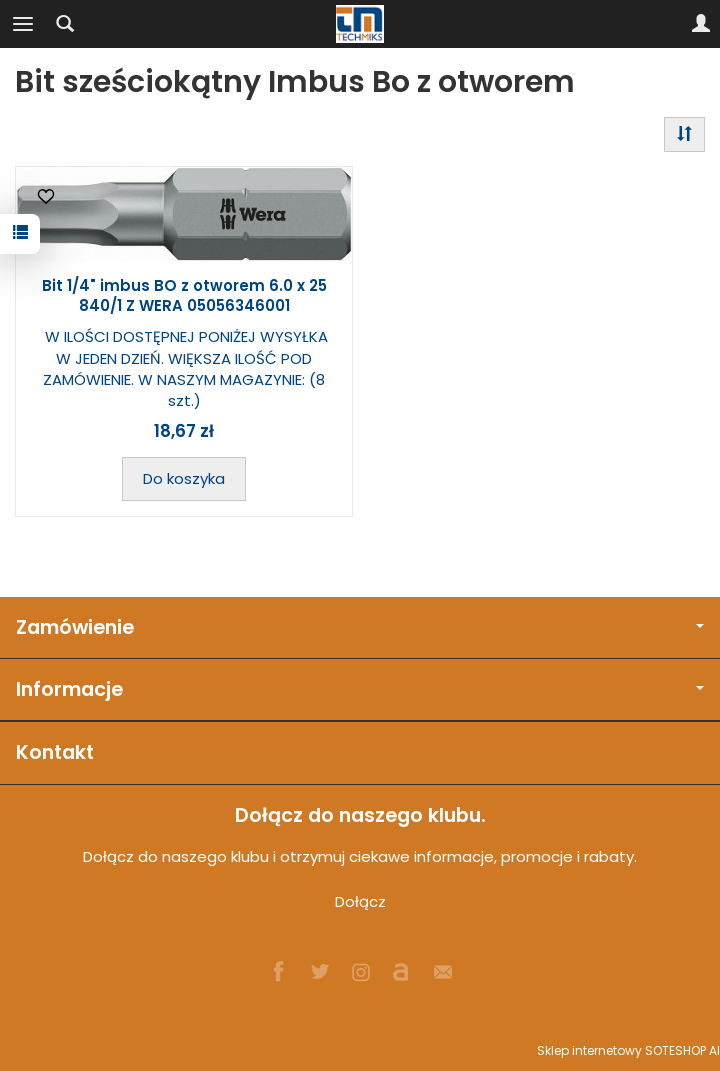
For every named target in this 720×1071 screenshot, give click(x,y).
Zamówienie (360, 627)
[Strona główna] (360, 24)
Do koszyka (184, 478)
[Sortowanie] (684, 134)
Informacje (360, 689)
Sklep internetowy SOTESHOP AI (628, 1050)
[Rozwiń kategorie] (23, 24)
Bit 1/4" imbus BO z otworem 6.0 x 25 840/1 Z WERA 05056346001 (184, 295)
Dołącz (360, 901)
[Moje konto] (701, 24)
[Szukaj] (65, 24)
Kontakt (55, 752)
